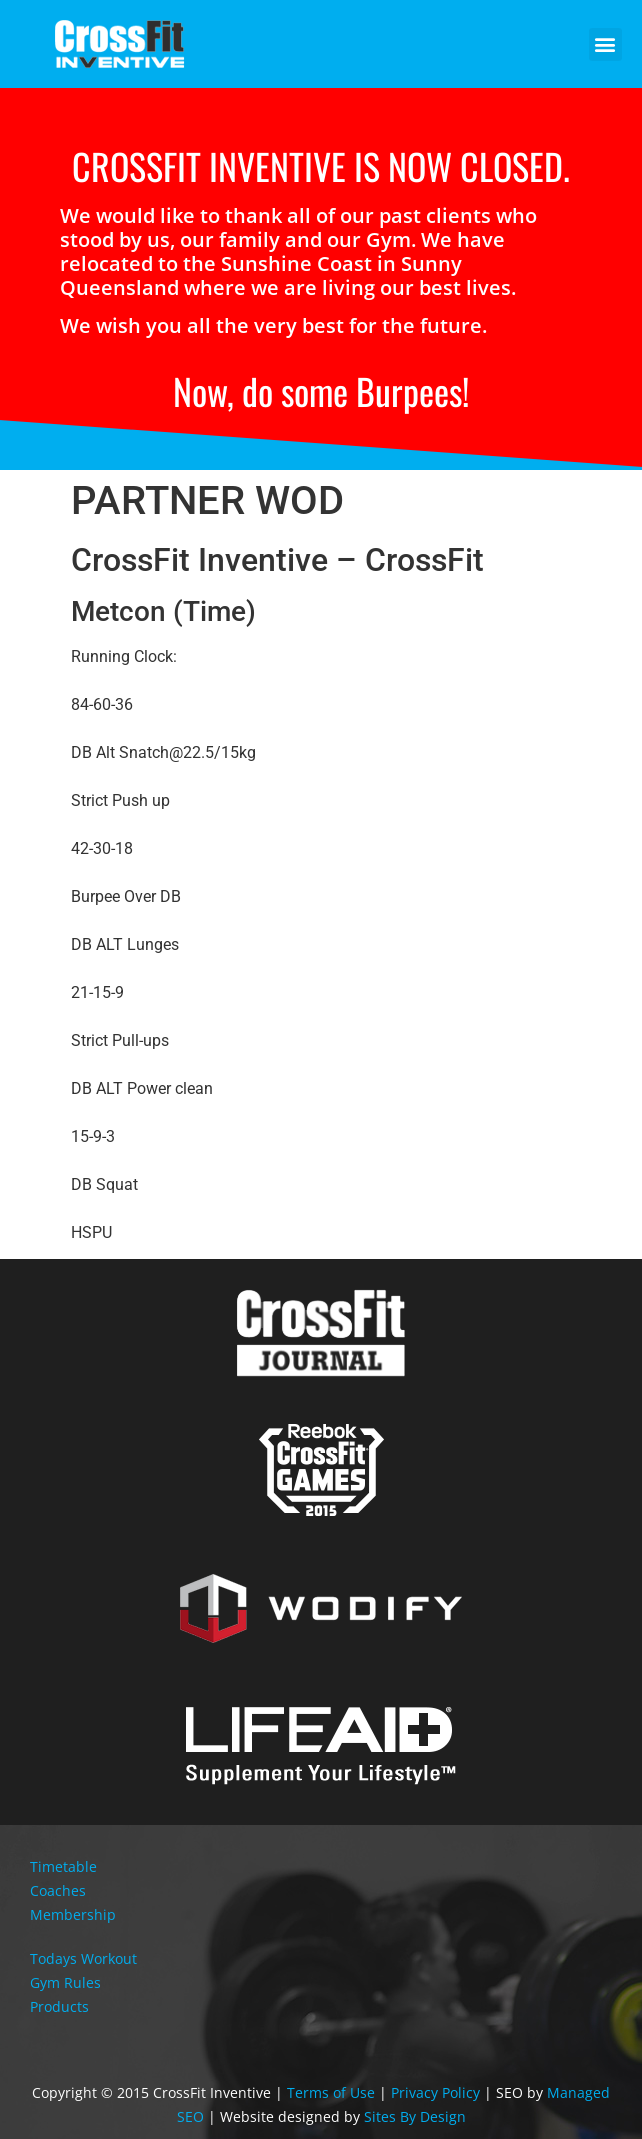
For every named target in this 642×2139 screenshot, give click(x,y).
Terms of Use (331, 2092)
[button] (605, 44)
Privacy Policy (435, 2092)
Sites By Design (415, 2116)
